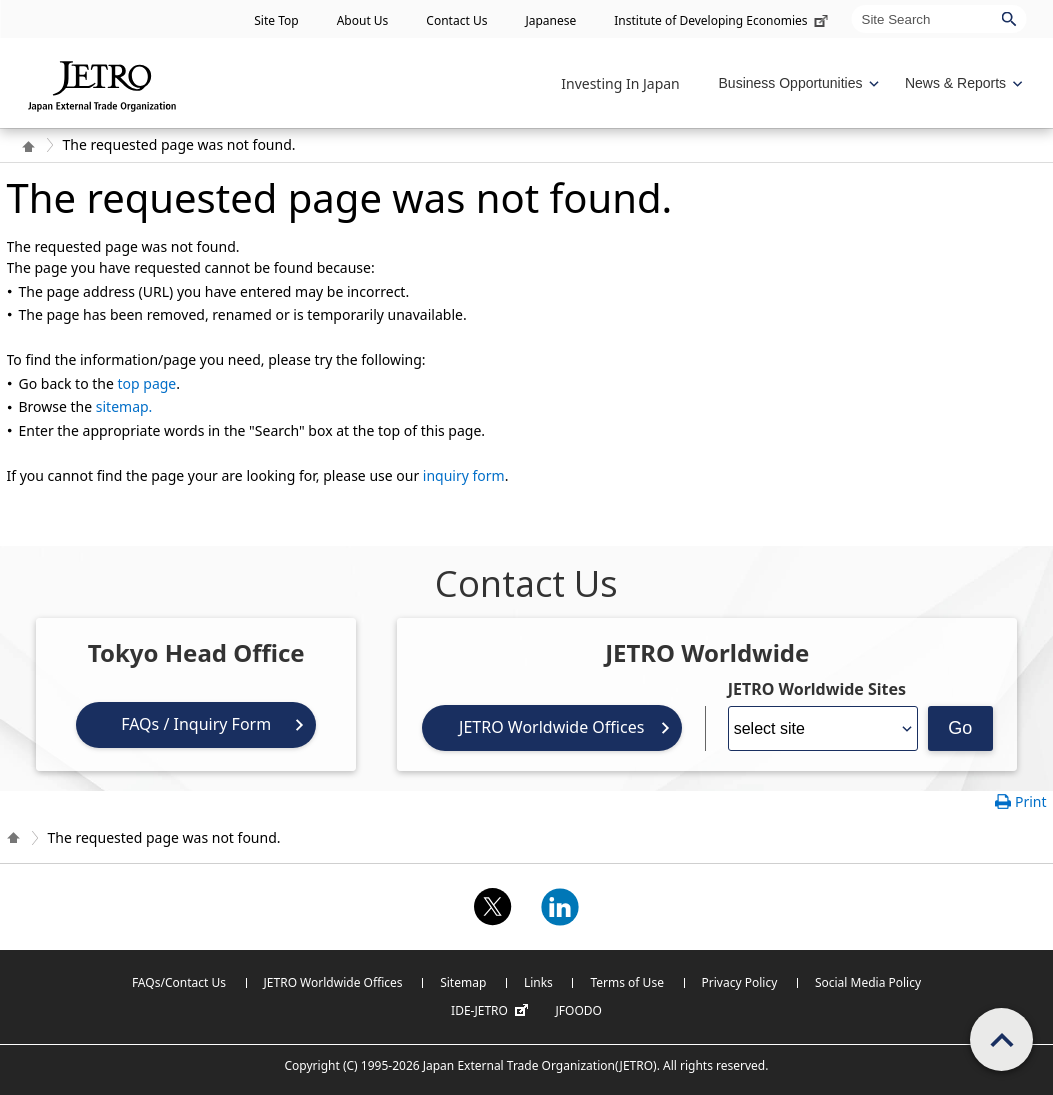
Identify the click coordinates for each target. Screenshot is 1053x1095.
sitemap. (124, 406)
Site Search (851, 4)
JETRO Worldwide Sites (817, 689)
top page (147, 383)
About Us (363, 20)
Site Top (276, 20)
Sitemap (463, 982)
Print (1031, 801)
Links (538, 982)
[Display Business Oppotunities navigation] (797, 83)
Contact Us (456, 20)
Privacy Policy (740, 982)
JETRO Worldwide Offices (551, 727)
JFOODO (579, 1010)
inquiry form (464, 475)
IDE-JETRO (492, 1011)
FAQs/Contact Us (179, 982)
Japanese (550, 20)
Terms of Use (626, 982)
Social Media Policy (868, 982)
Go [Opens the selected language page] (960, 728)
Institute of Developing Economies (722, 20)
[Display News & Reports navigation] (961, 83)
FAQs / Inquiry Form (196, 724)
